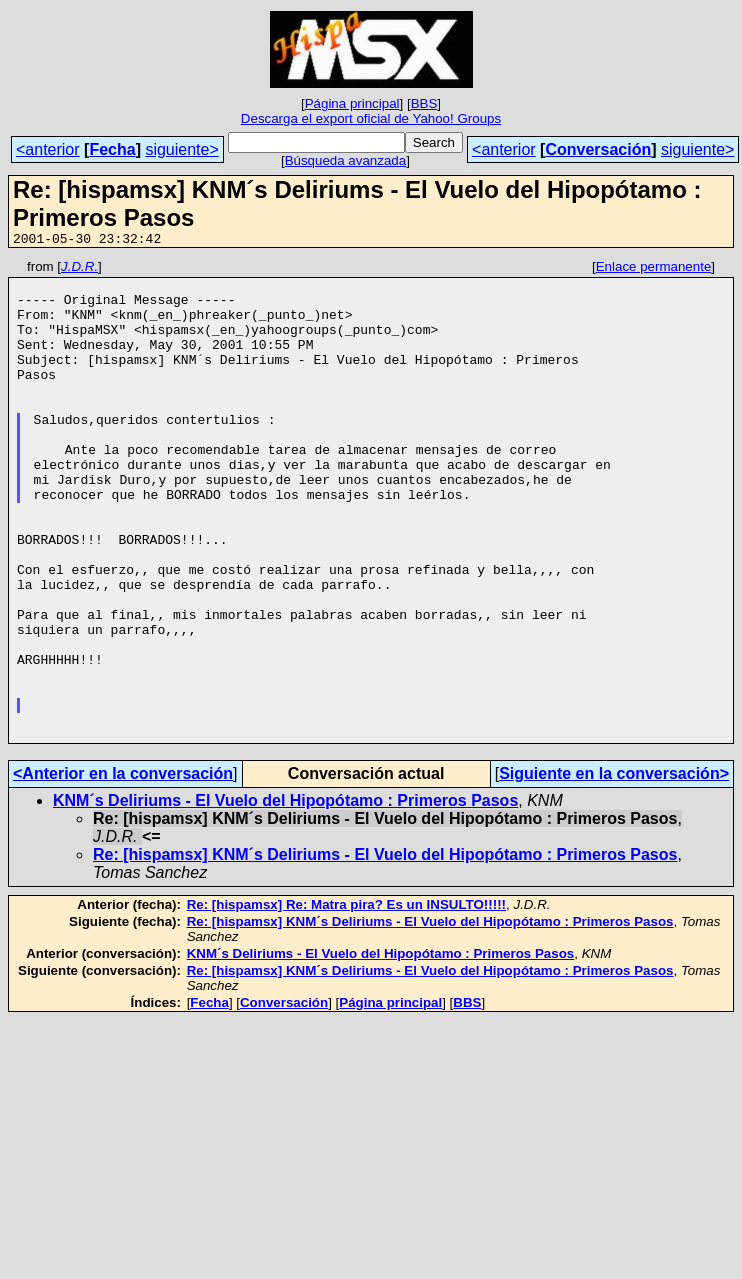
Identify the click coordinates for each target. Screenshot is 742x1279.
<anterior (48, 149)
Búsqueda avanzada (346, 160)
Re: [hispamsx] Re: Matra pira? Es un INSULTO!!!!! (346, 1000)
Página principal (352, 103)
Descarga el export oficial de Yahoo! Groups (371, 118)
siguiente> (181, 149)
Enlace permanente (654, 269)
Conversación (598, 149)
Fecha (112, 149)
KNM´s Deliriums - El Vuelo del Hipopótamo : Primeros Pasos (285, 896)
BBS (424, 103)
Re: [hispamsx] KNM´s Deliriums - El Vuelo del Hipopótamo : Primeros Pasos (385, 950)
